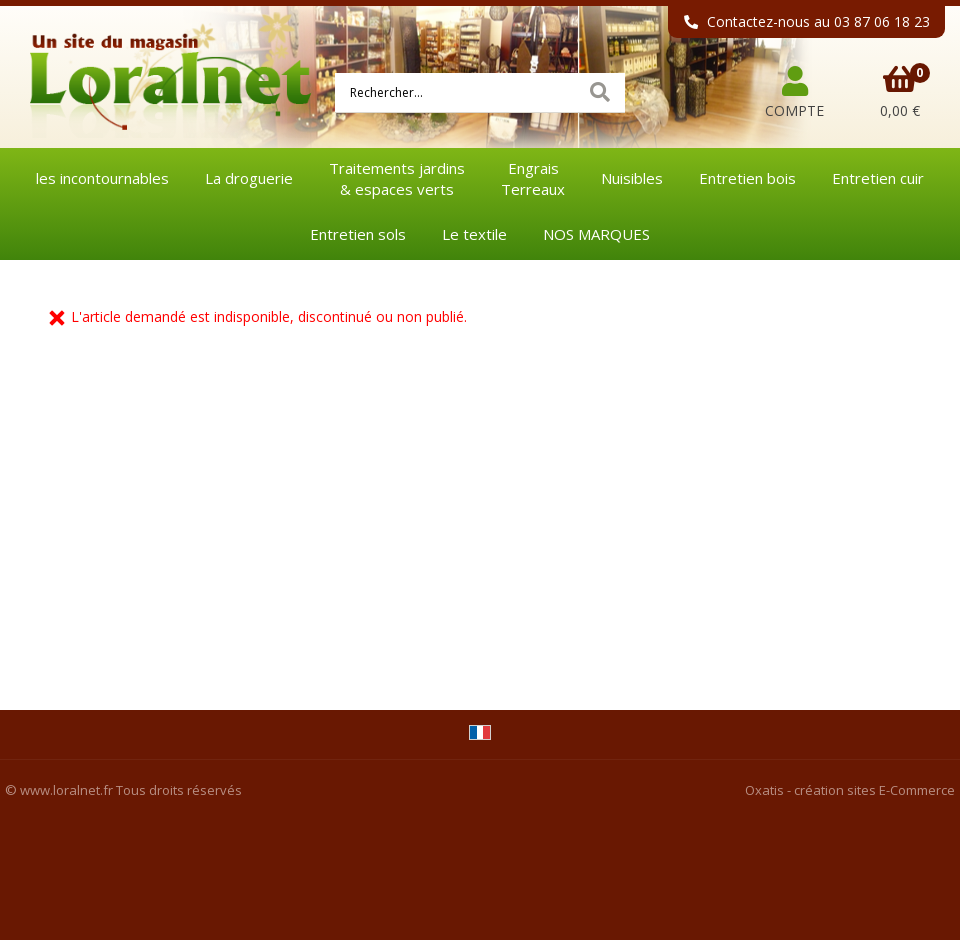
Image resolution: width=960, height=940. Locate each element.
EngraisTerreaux (533, 178)
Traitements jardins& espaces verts (397, 178)
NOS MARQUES (596, 234)
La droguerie (249, 178)
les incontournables (102, 178)
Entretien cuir (878, 178)
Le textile (474, 234)
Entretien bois (747, 178)
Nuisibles (632, 178)
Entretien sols (358, 234)
